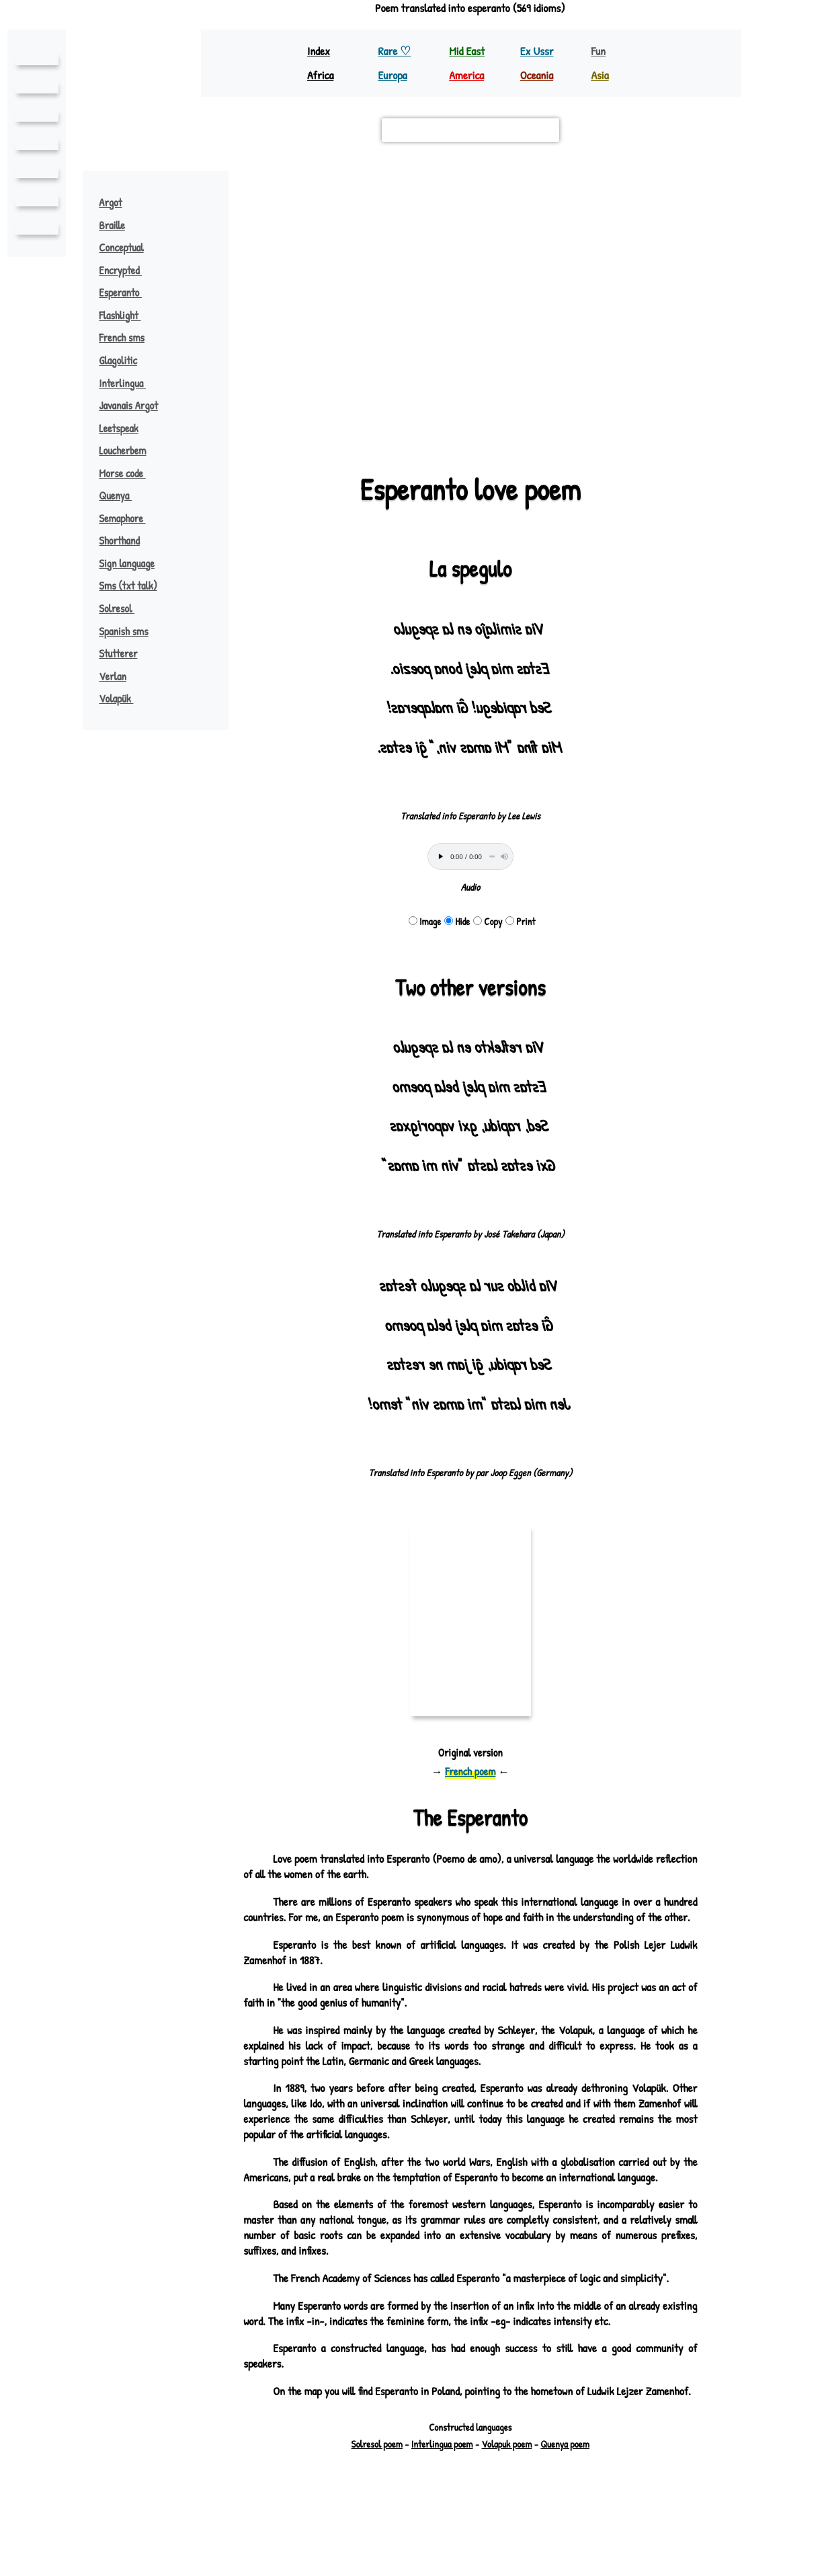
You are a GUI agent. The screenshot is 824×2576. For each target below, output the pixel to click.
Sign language (127, 563)
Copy (487, 921)
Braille (111, 225)
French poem (470, 1771)
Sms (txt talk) (129, 585)
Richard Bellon (505, 2535)
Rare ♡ (395, 50)
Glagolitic (118, 360)
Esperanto (127, 292)
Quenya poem (565, 2490)
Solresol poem (377, 2490)
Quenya (121, 495)
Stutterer (118, 653)
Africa (321, 75)
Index (319, 50)
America (468, 75)
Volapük (123, 698)
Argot (111, 202)
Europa (393, 75)
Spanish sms (125, 631)
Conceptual (122, 247)
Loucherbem (123, 450)
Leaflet (265, 429)
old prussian (288, 207)
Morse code (129, 473)
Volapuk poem (507, 2490)
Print (520, 921)
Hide (457, 921)
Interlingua (128, 383)
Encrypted (127, 270)
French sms (122, 337)
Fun (598, 50)
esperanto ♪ (483, 290)
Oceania (537, 75)
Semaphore (129, 518)
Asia (600, 75)
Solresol (124, 608)
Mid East (466, 50)
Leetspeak (118, 428)
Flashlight (127, 315)
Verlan (112, 676)
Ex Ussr (537, 50)
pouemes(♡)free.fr (540, 2523)
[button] (680, 187)
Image (425, 921)
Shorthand (120, 540)
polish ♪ (279, 411)
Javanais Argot (130, 405)
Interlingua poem (442, 2490)
